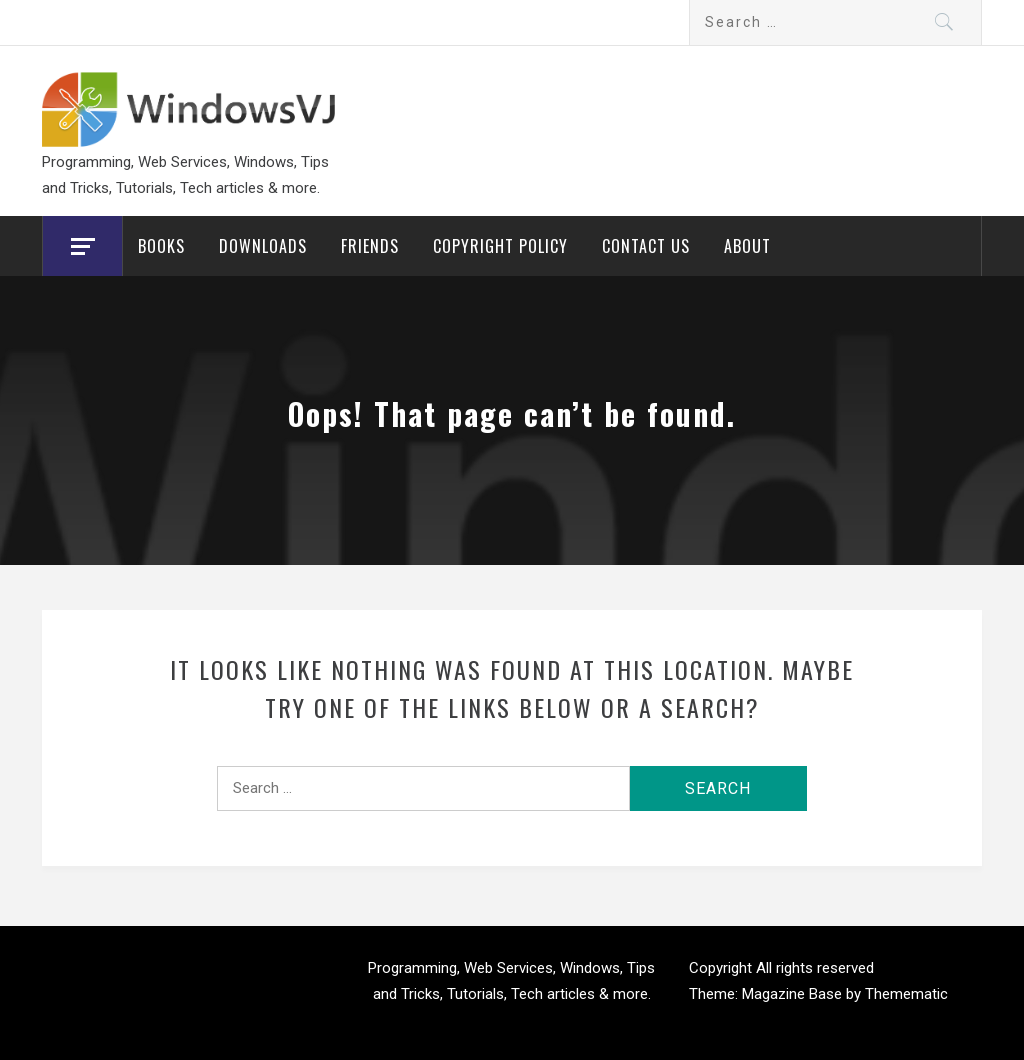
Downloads (263, 246)
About (747, 246)
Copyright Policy (500, 246)
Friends (370, 246)
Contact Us (646, 246)
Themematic (906, 994)
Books (161, 246)
